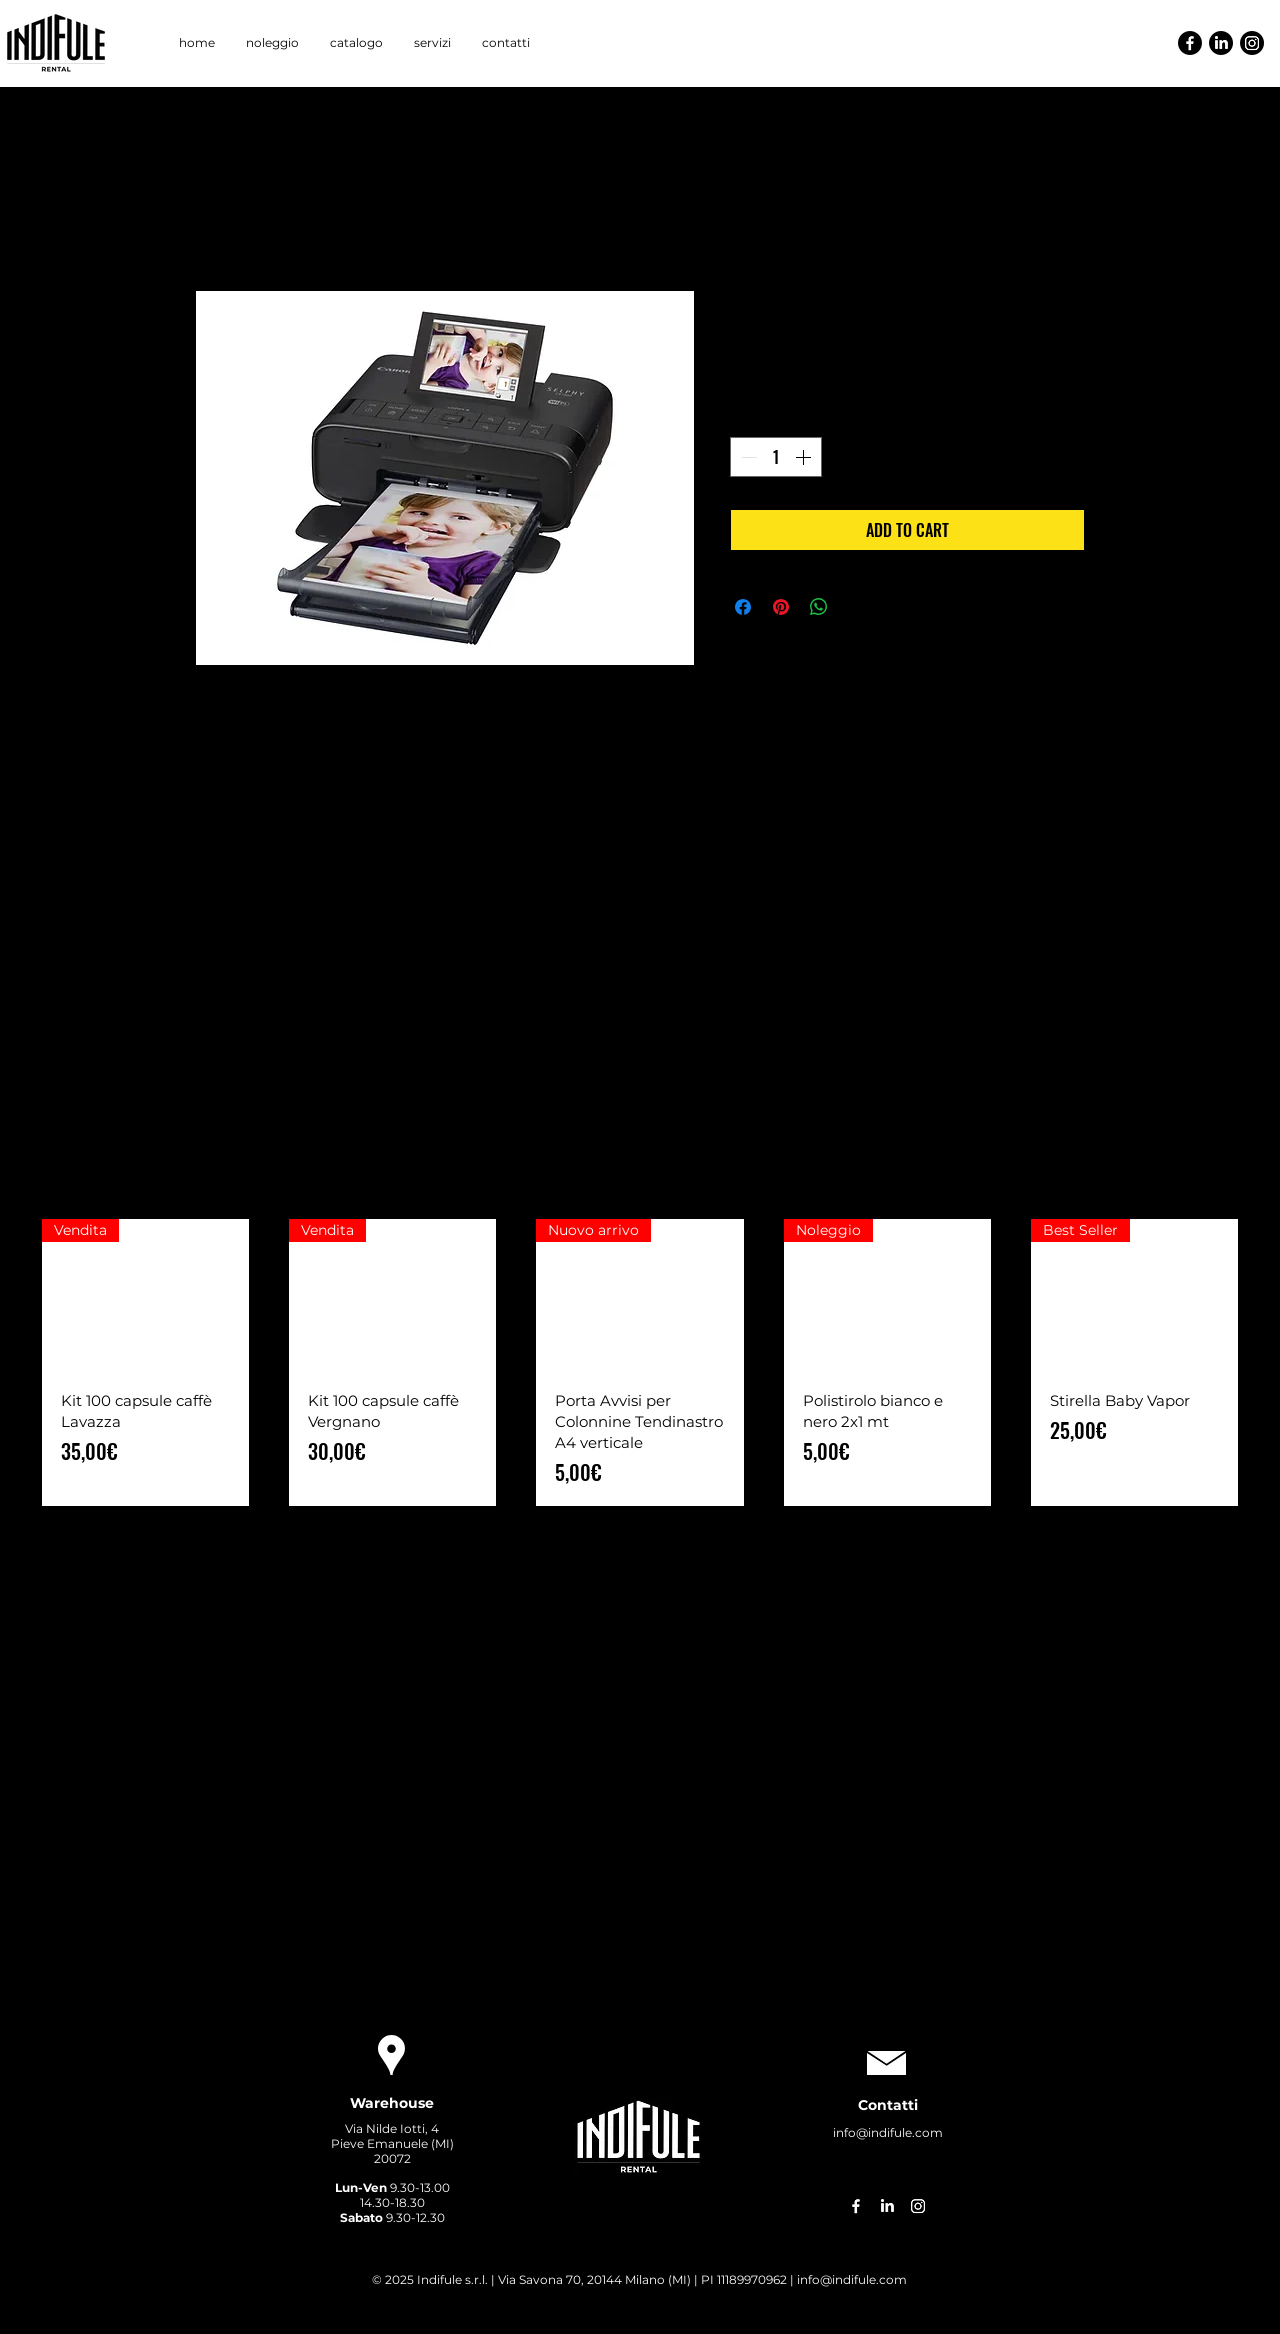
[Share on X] (857, 607)
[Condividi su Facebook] (743, 607)
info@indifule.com (888, 2132)
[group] (640, 1362)
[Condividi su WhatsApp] (819, 607)
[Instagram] (1252, 43)
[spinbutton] (776, 457)
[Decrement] (747, 457)
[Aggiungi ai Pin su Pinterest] (781, 607)
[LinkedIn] (1221, 43)
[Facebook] (1190, 43)
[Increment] (805, 457)
